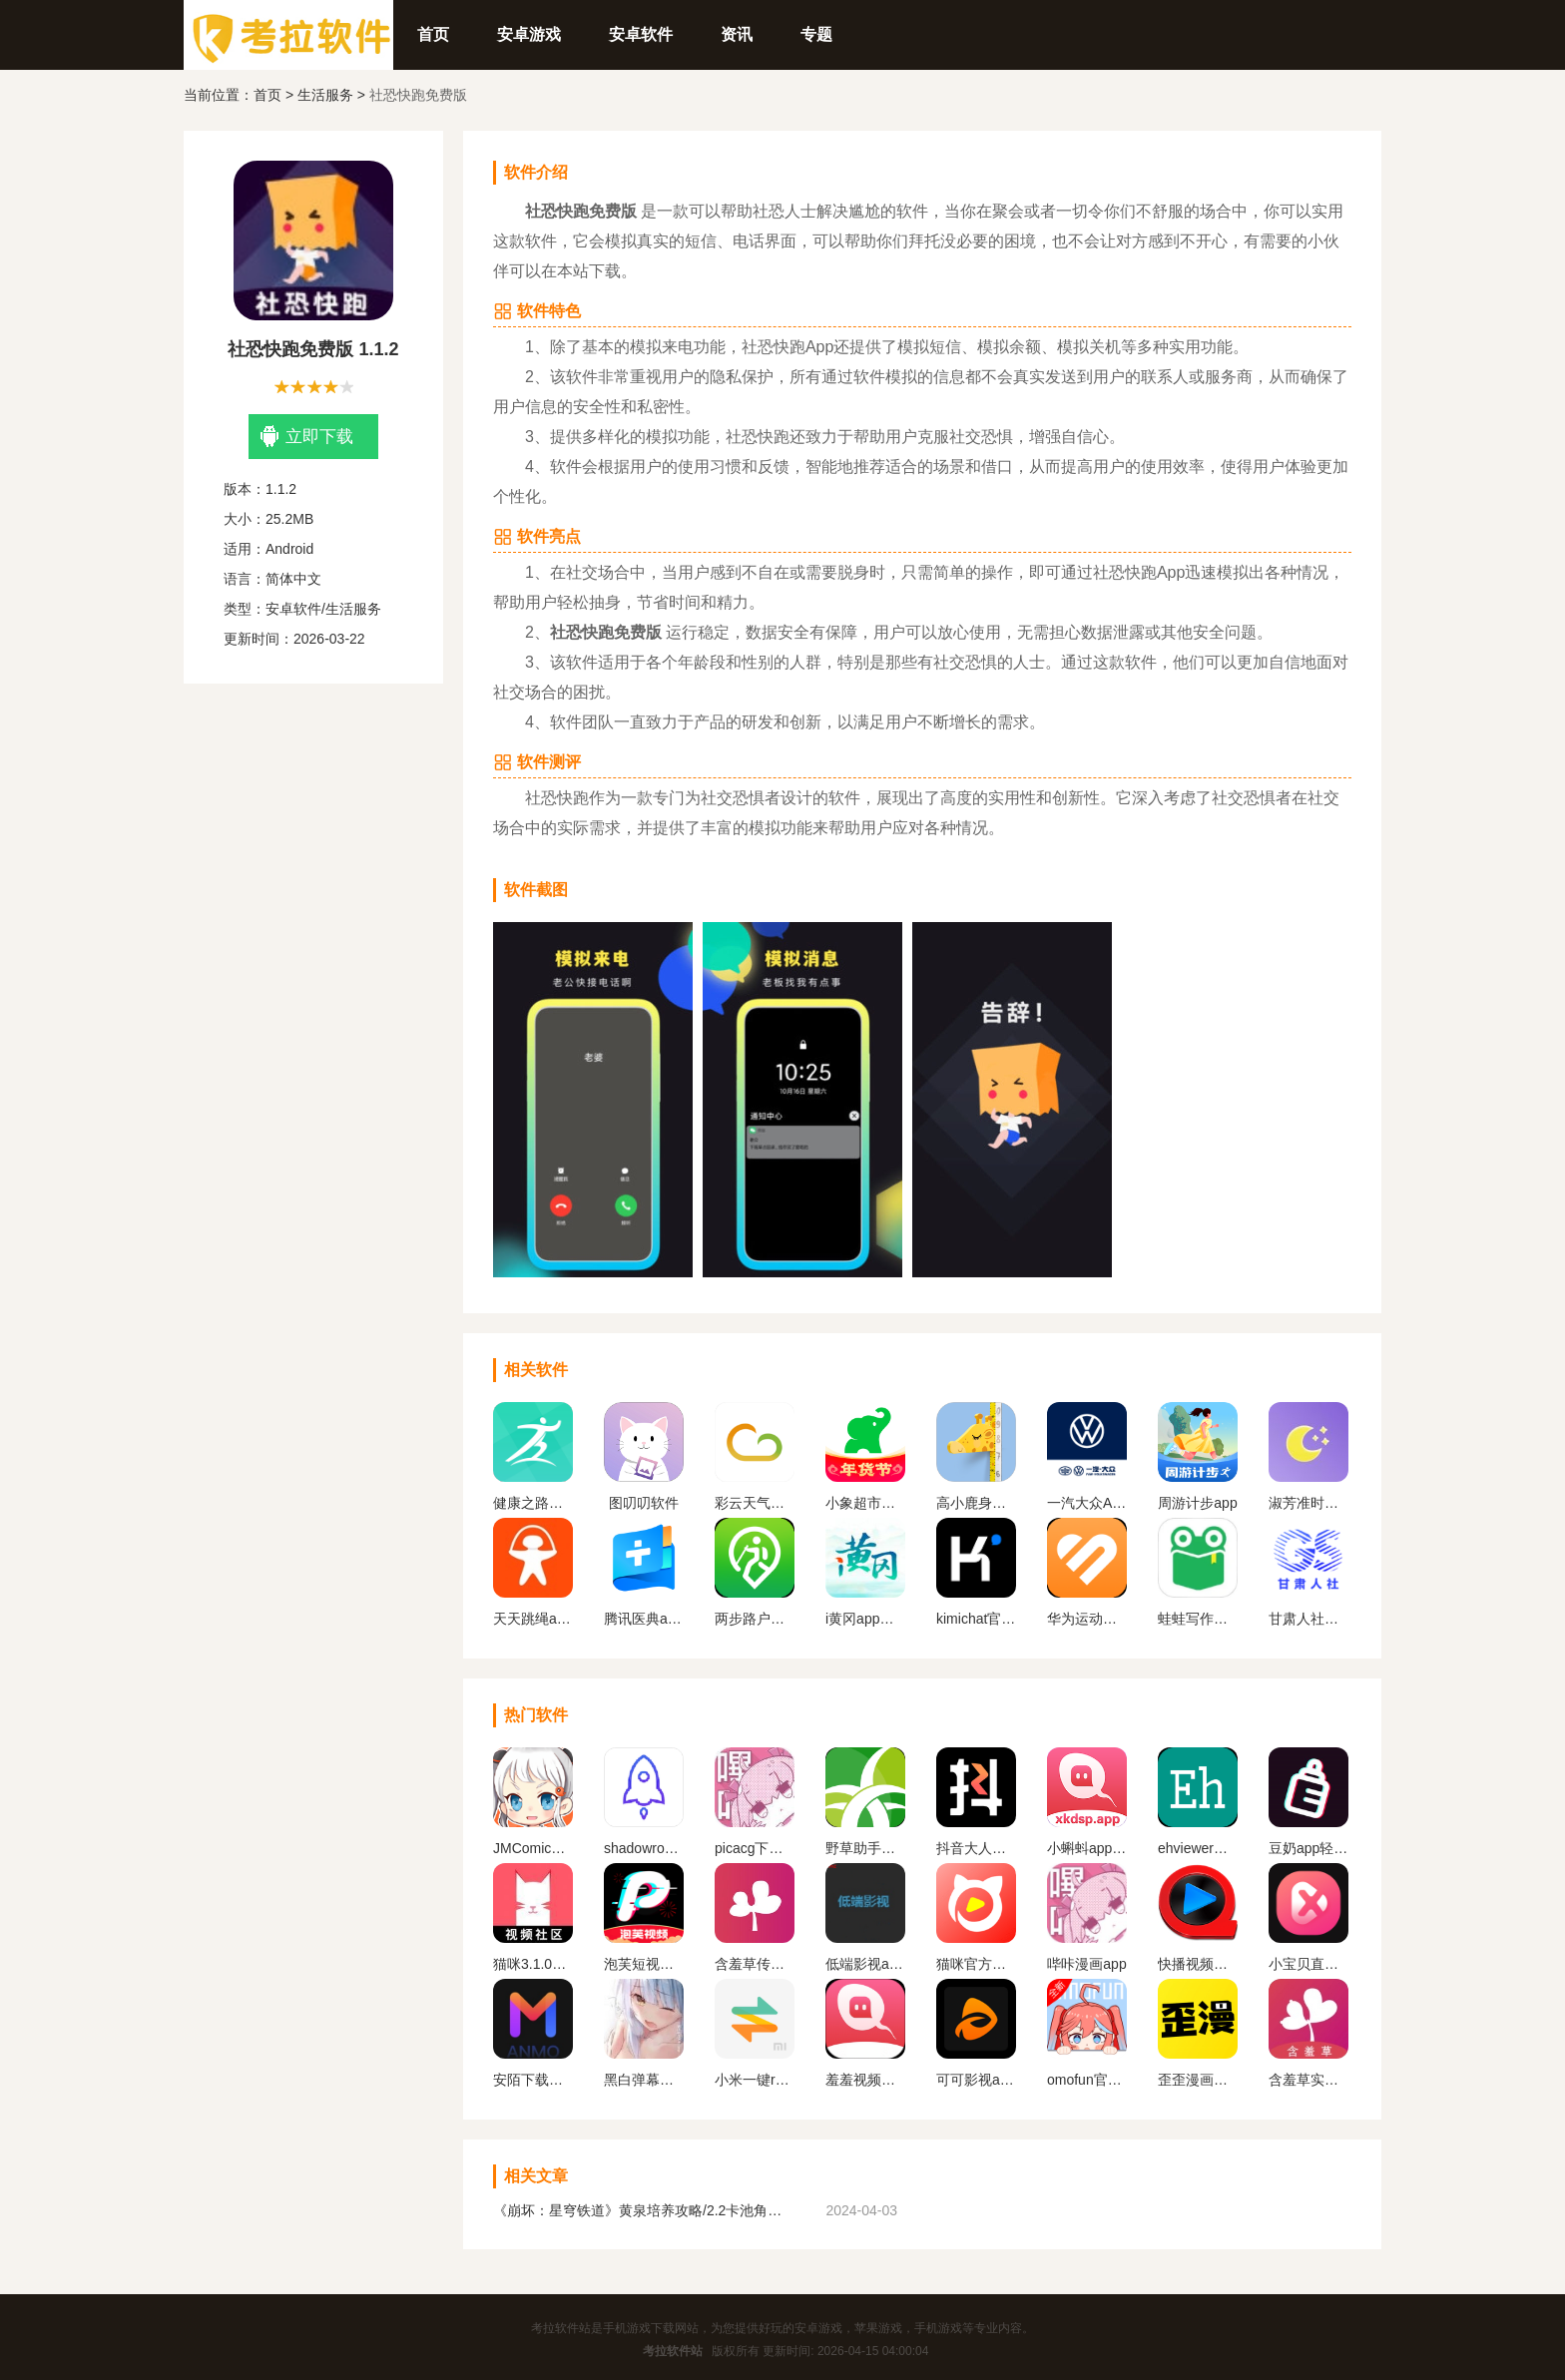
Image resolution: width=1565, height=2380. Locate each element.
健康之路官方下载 (533, 1503)
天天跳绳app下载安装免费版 (533, 1619)
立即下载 (307, 436)
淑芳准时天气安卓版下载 (1308, 1503)
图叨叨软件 (644, 1503)
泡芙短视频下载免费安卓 (644, 1964)
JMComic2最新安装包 (533, 1848)
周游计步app (1197, 1503)
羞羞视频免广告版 (865, 2080)
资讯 (737, 34)
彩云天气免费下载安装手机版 (754, 1503)
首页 (433, 34)
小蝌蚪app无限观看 (1087, 1848)
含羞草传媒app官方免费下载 (754, 1964)
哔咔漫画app (1086, 1964)
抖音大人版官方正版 (976, 1848)
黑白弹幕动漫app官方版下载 (644, 2080)
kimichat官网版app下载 (976, 1619)
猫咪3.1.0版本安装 (533, 1964)
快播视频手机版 (1198, 1964)
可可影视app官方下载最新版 (976, 2080)
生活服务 (325, 95)
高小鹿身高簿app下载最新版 (976, 1503)
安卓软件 (641, 34)
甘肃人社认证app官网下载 (1308, 1619)
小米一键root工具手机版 (754, 2080)
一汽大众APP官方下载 (1087, 1503)
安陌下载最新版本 (533, 2080)
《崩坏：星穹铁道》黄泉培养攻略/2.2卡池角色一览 (642, 2210)
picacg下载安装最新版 (754, 1848)
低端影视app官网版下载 (865, 1964)
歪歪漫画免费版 (1198, 2080)
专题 (816, 34)
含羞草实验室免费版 (1308, 2080)
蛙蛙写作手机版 (1198, 1619)
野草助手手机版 (865, 1848)
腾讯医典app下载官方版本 (644, 1619)
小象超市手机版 (865, 1503)
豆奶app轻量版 (1308, 1848)
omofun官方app (1087, 2080)
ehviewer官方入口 (1198, 1848)
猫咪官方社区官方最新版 (976, 1964)
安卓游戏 (529, 34)
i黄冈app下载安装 (865, 1619)
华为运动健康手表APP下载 (1087, 1619)
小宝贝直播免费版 (1308, 1964)
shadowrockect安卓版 (644, 1848)
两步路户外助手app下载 (754, 1619)
